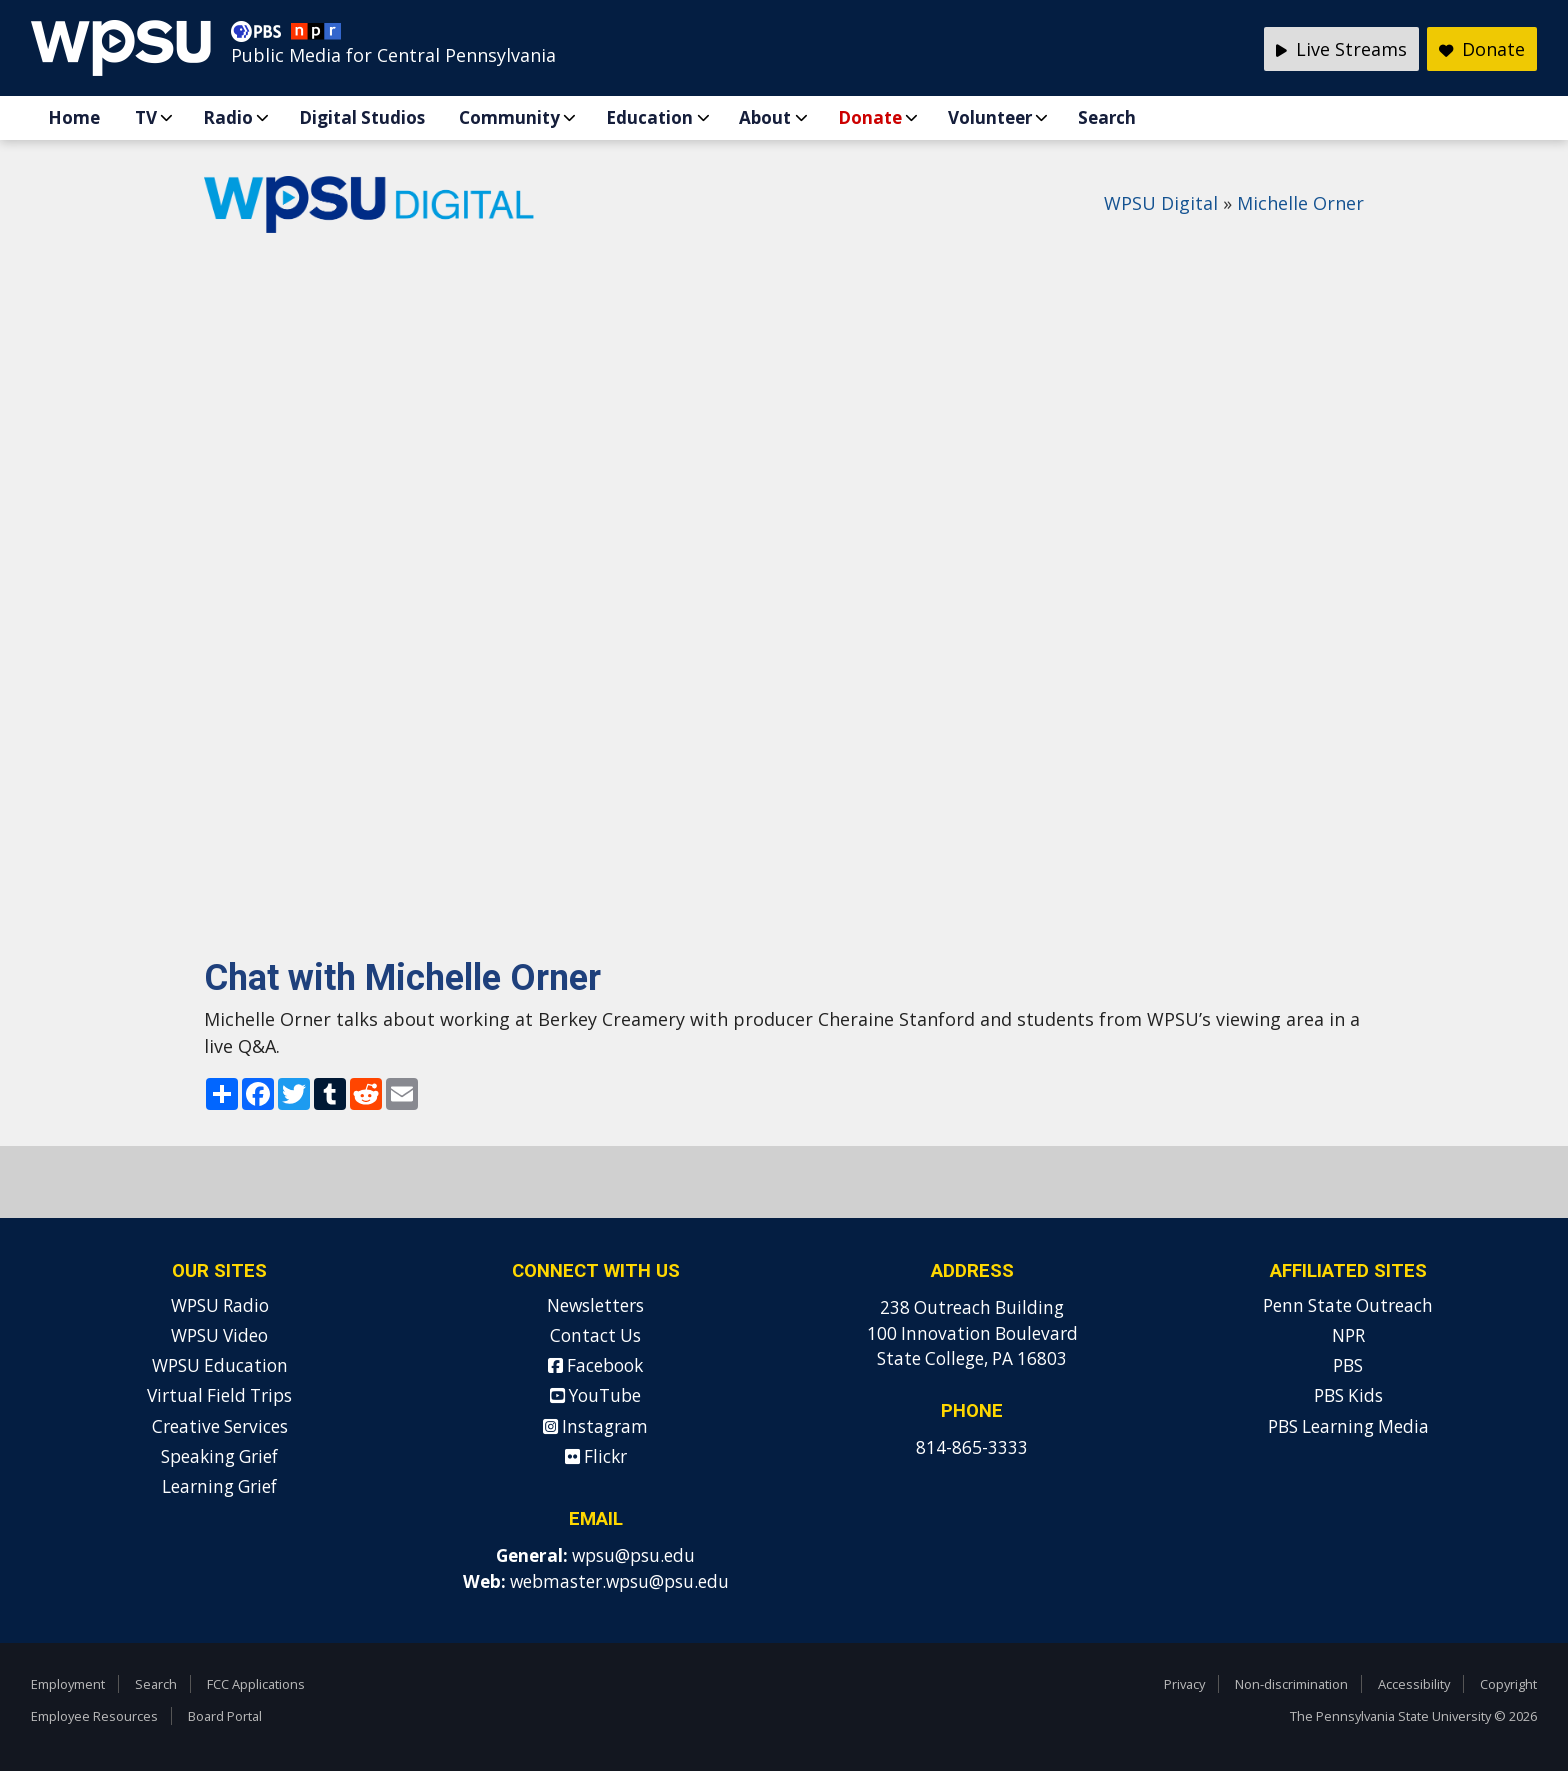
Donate (870, 117)
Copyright (1508, 1684)
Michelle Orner (1300, 203)
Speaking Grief (219, 1456)
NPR (1348, 1335)
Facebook (595, 1365)
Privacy (1184, 1684)
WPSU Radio (220, 1305)
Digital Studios (362, 117)
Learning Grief (219, 1486)
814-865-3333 (972, 1447)
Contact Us (595, 1335)
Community (509, 117)
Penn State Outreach (1348, 1305)
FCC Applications (256, 1684)
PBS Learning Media (1348, 1426)
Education (649, 117)
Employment (68, 1684)
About (765, 117)
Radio (228, 117)
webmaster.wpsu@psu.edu (619, 1581)
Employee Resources (94, 1716)
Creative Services (220, 1426)
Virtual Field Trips (219, 1395)
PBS (1348, 1365)
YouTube (595, 1395)
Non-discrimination (1291, 1684)
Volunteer (990, 117)
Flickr (596, 1456)
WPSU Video (219, 1335)
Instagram (595, 1426)
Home (74, 117)
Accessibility (1414, 1684)
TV (146, 117)
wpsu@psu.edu (633, 1555)
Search (1107, 117)
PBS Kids (1348, 1395)
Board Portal (225, 1716)
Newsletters (595, 1305)
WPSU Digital (1161, 203)
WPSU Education (220, 1365)
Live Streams (1341, 49)
